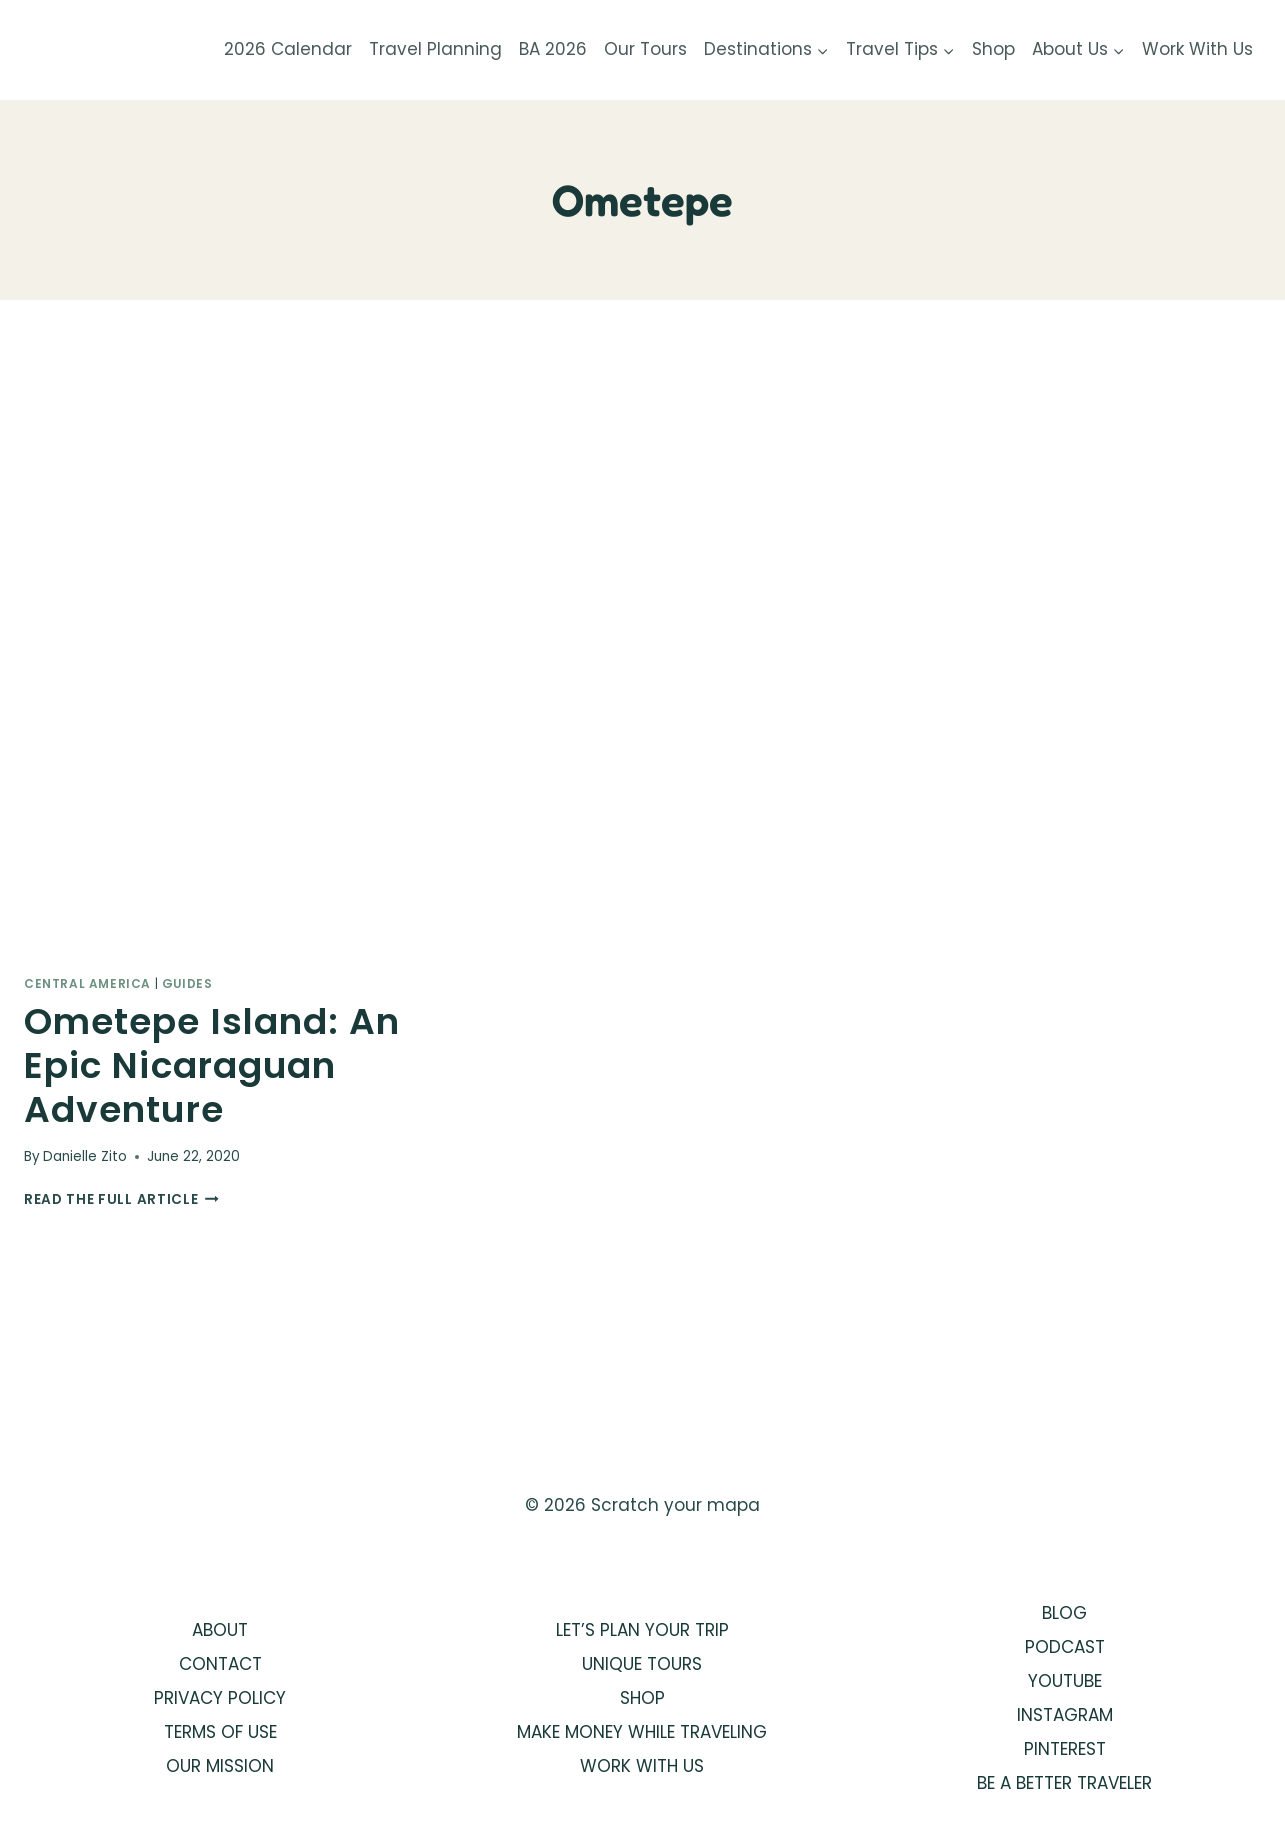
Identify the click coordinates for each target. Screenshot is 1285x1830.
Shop (993, 49)
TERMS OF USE (220, 1732)
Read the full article (121, 1199)
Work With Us (1197, 49)
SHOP (642, 1698)
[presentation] (217, 669)
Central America (87, 984)
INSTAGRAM (1065, 1715)
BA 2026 (553, 49)
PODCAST (1065, 1647)
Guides (187, 984)
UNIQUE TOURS (642, 1664)
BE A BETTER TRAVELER (1064, 1783)
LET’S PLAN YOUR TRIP (642, 1630)
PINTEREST (1065, 1749)
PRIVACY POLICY (220, 1698)
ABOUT (220, 1630)
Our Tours (645, 49)
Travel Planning (435, 49)
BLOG (1064, 1613)
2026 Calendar (288, 49)
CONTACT (220, 1664)
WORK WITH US (642, 1766)
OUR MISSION (220, 1766)
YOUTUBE (1065, 1681)
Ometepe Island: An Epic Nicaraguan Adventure (212, 1065)
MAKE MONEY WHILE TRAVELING (642, 1732)
